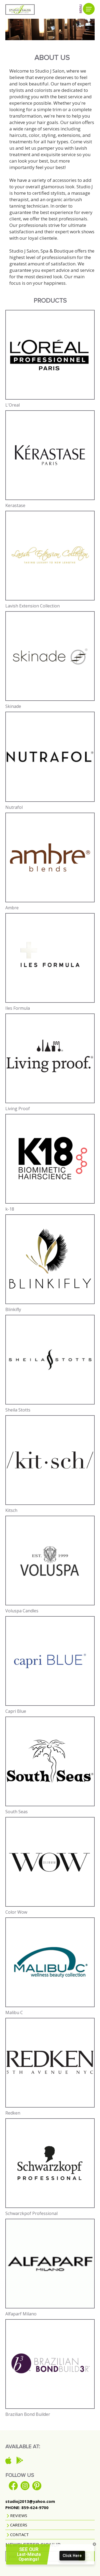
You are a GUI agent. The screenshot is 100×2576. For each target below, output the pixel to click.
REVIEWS (18, 2515)
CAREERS (18, 2525)
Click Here (72, 2557)
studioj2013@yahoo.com (30, 2501)
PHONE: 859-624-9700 (27, 2507)
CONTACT (19, 2534)
